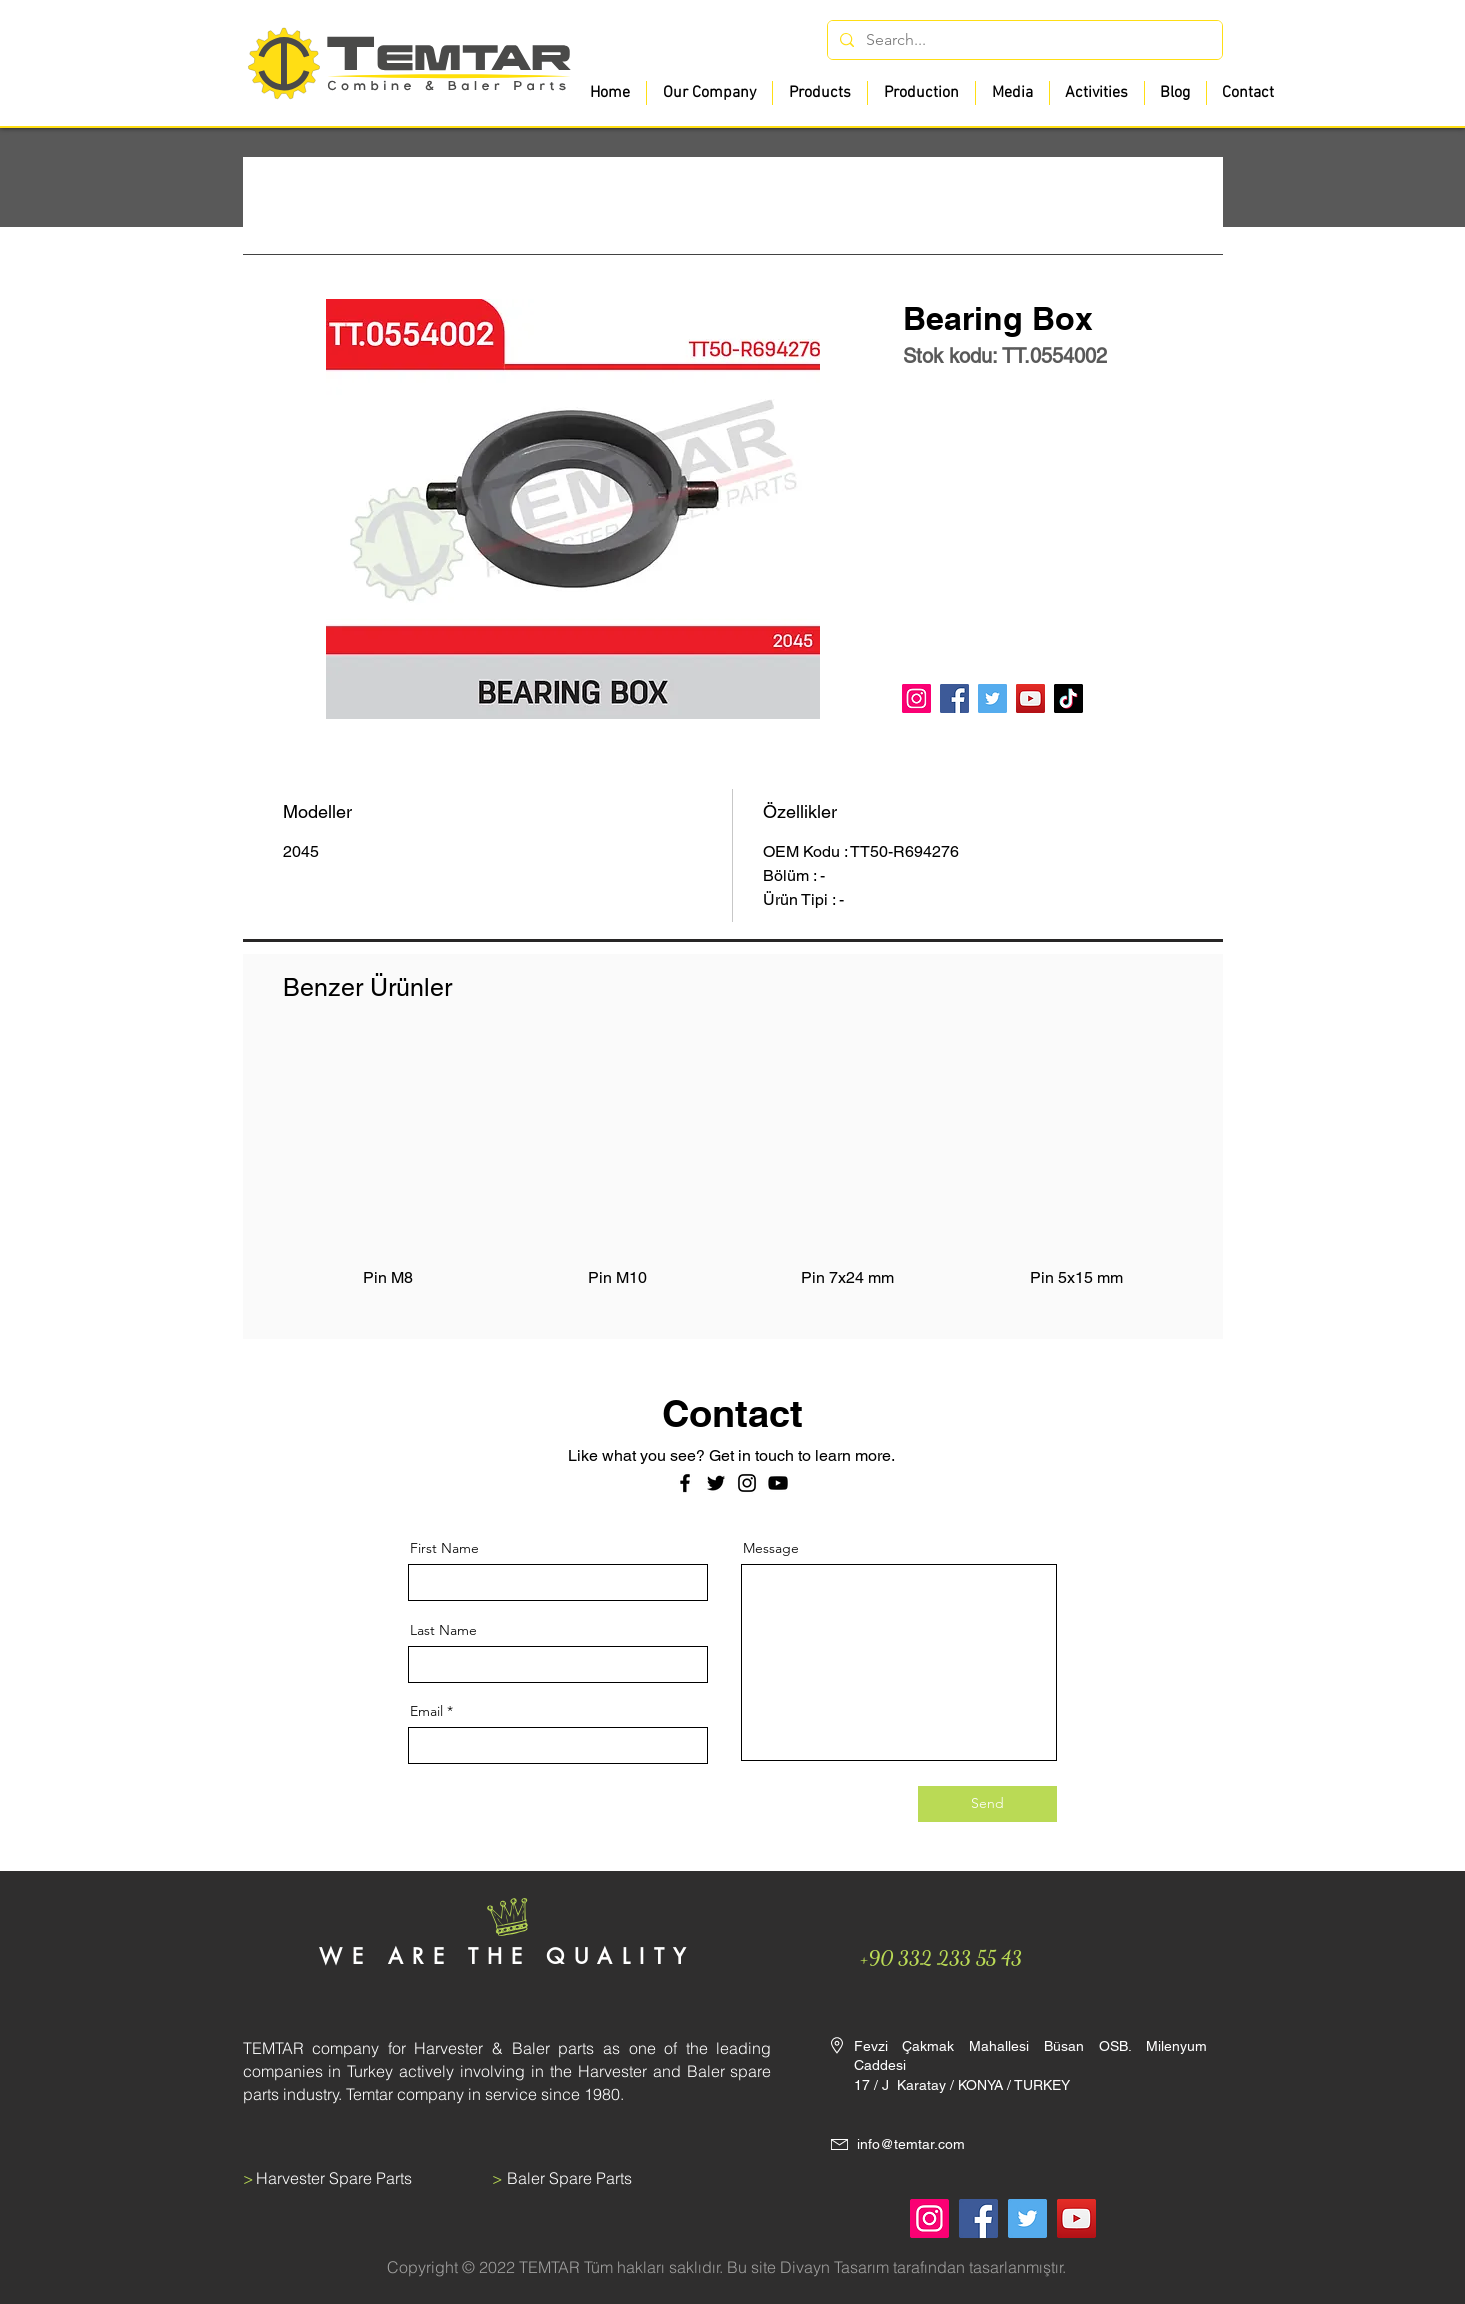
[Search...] (1023, 40)
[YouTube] (1030, 698)
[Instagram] (916, 698)
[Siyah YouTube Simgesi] (778, 1483)
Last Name (443, 1630)
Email (426, 1711)
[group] (733, 1177)
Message (771, 1548)
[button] (819, 93)
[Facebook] (954, 698)
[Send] (987, 1804)
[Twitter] (992, 698)
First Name (444, 1548)
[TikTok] (1068, 698)
